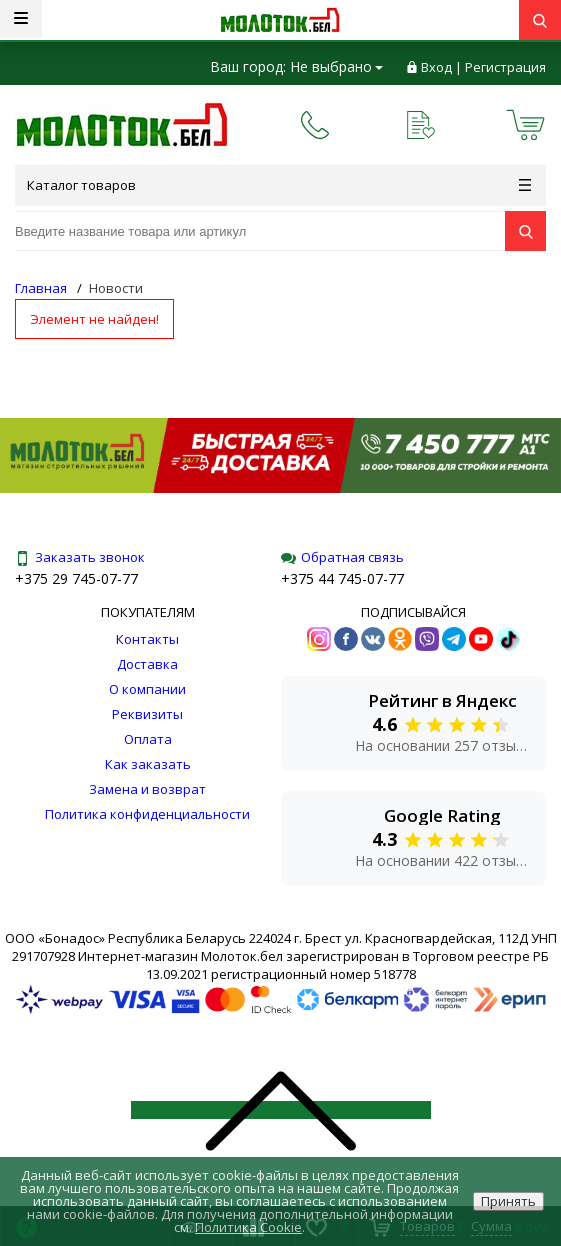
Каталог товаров (279, 185)
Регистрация (505, 67)
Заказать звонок (80, 557)
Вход (436, 67)
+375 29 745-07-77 (76, 578)
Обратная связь (342, 557)
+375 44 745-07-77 (342, 578)
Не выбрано (336, 66)
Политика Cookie (248, 1227)
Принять (508, 1201)
